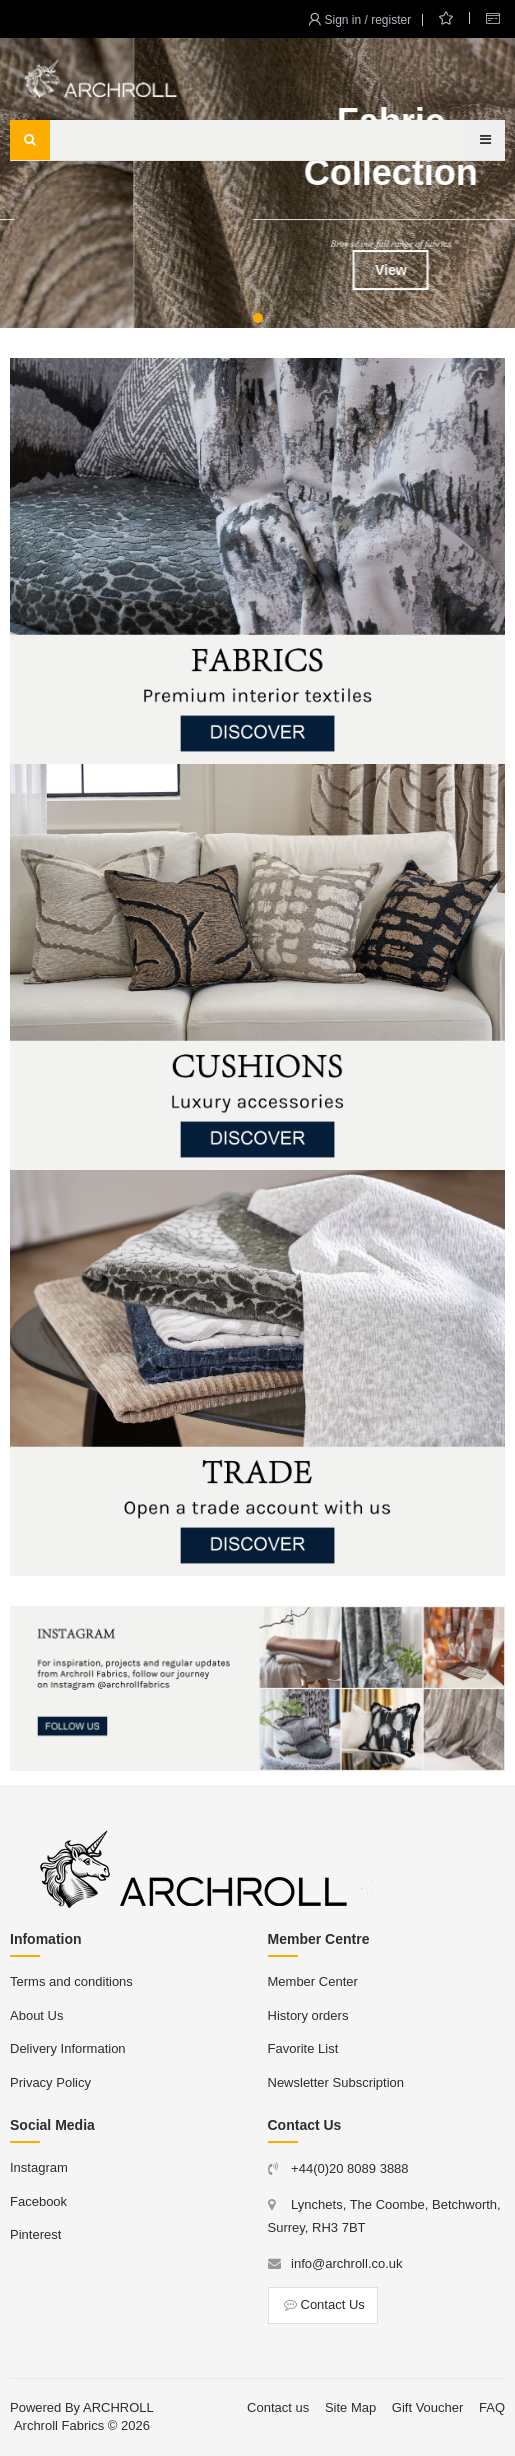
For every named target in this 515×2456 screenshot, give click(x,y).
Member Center (313, 1981)
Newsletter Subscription (336, 2082)
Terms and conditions (71, 1981)
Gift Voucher (428, 2407)
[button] (258, 318)
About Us (36, 2015)
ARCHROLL (118, 2407)
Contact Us (323, 2304)
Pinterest (35, 2234)
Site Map (350, 2407)
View (258, 270)
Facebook (38, 2201)
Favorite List (303, 2048)
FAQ (492, 2407)
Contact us (278, 2407)
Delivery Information (68, 2048)
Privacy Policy (50, 2082)
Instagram (39, 2167)
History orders (308, 2015)
